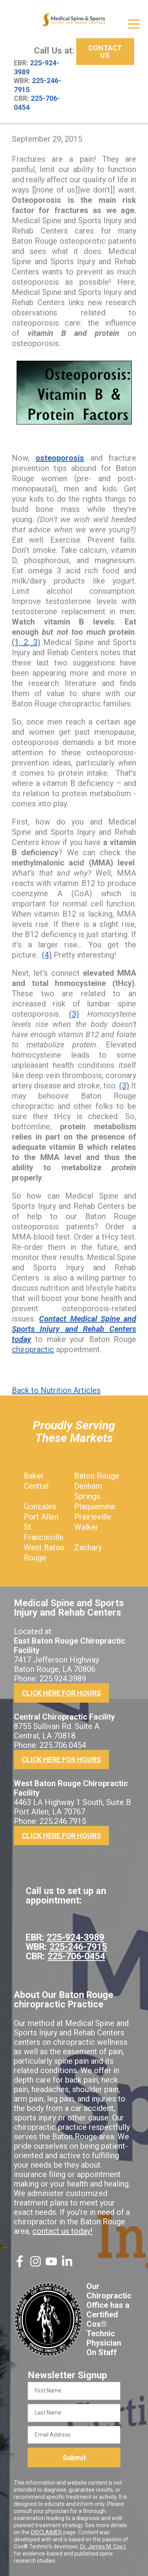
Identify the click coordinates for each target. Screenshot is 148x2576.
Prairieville (92, 1517)
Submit (74, 2458)
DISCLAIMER (46, 2532)
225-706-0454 (76, 1956)
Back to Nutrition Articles (56, 1390)
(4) (47, 955)
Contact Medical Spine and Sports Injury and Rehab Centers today (74, 1329)
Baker (34, 1476)
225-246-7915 (78, 1946)
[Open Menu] (133, 24)
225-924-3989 (75, 1937)
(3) (74, 1014)
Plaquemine (94, 1506)
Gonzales (40, 1506)
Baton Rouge (96, 1476)
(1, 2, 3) (26, 642)
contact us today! (62, 2231)
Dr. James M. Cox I (102, 2546)
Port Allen (41, 1517)
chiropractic (33, 1349)
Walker (86, 1527)
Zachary (88, 1547)
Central (36, 1486)
